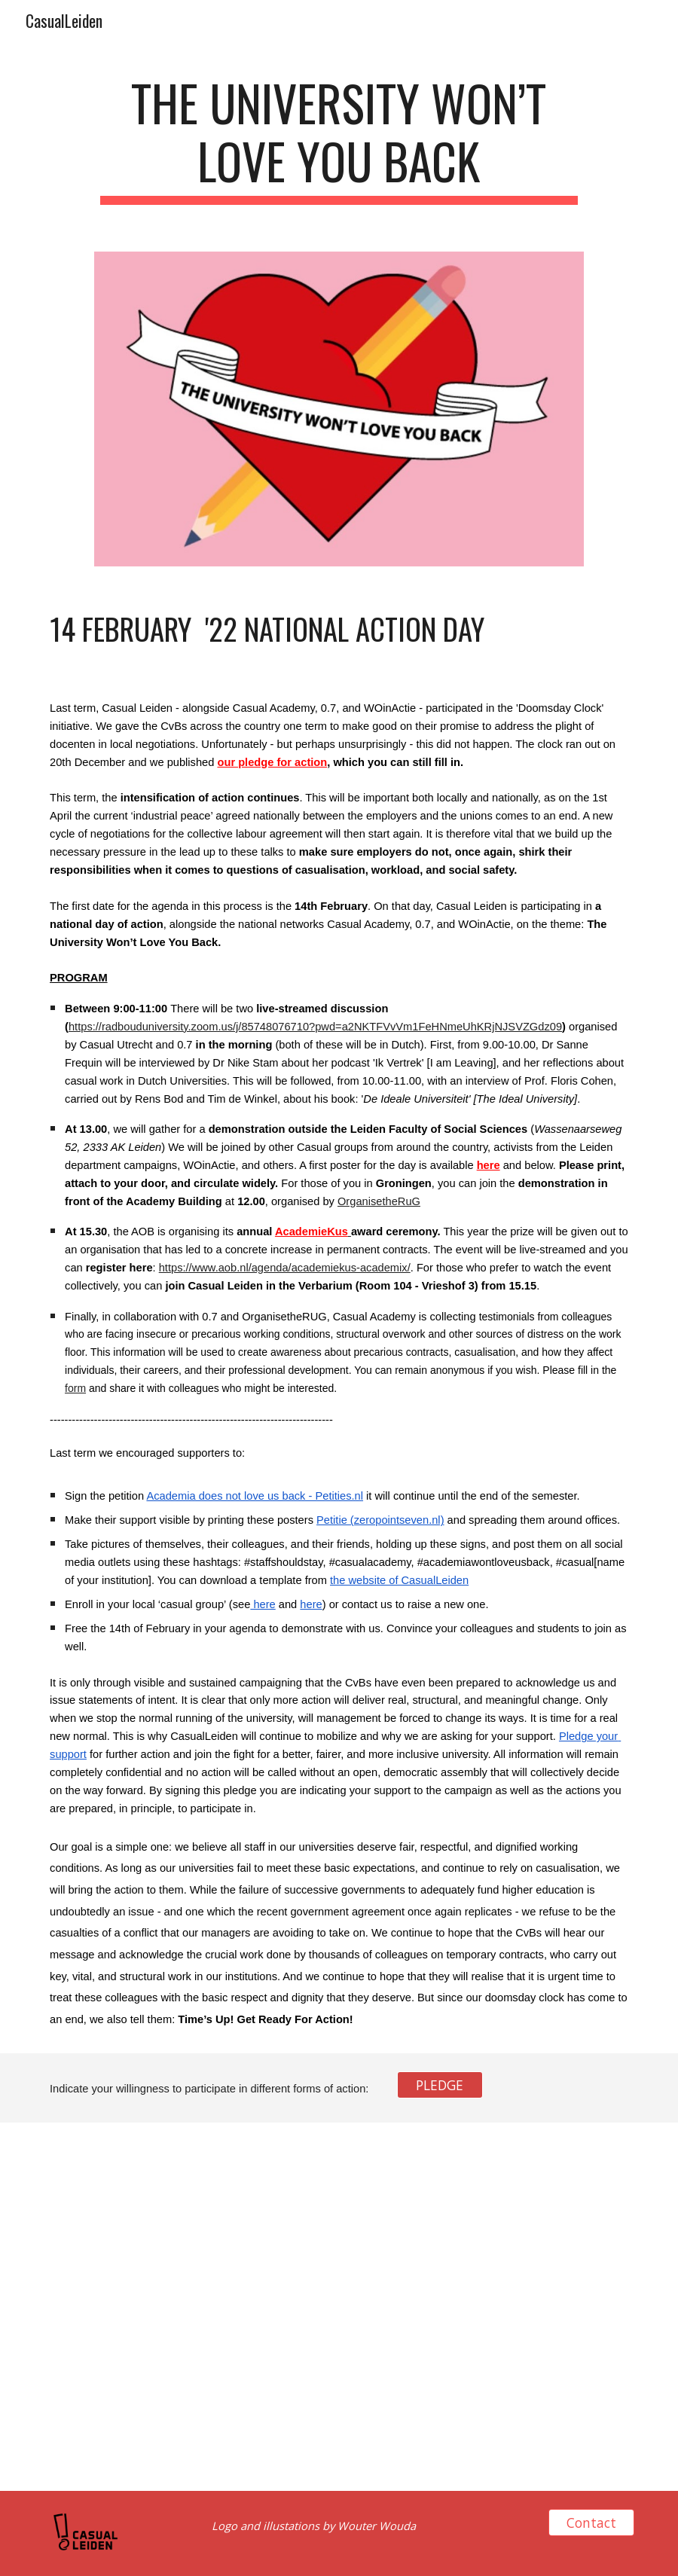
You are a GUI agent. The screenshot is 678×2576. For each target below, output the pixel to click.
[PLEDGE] (440, 2085)
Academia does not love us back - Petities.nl (254, 1496)
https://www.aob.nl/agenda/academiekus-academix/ (285, 1268)
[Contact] (591, 2522)
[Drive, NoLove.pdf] (187, 2307)
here (262, 1604)
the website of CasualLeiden (399, 1580)
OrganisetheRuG (378, 1201)
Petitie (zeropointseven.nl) (380, 1520)
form (75, 1388)
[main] (339, 139)
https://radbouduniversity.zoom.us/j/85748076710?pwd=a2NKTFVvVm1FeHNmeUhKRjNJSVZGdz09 (315, 1027)
